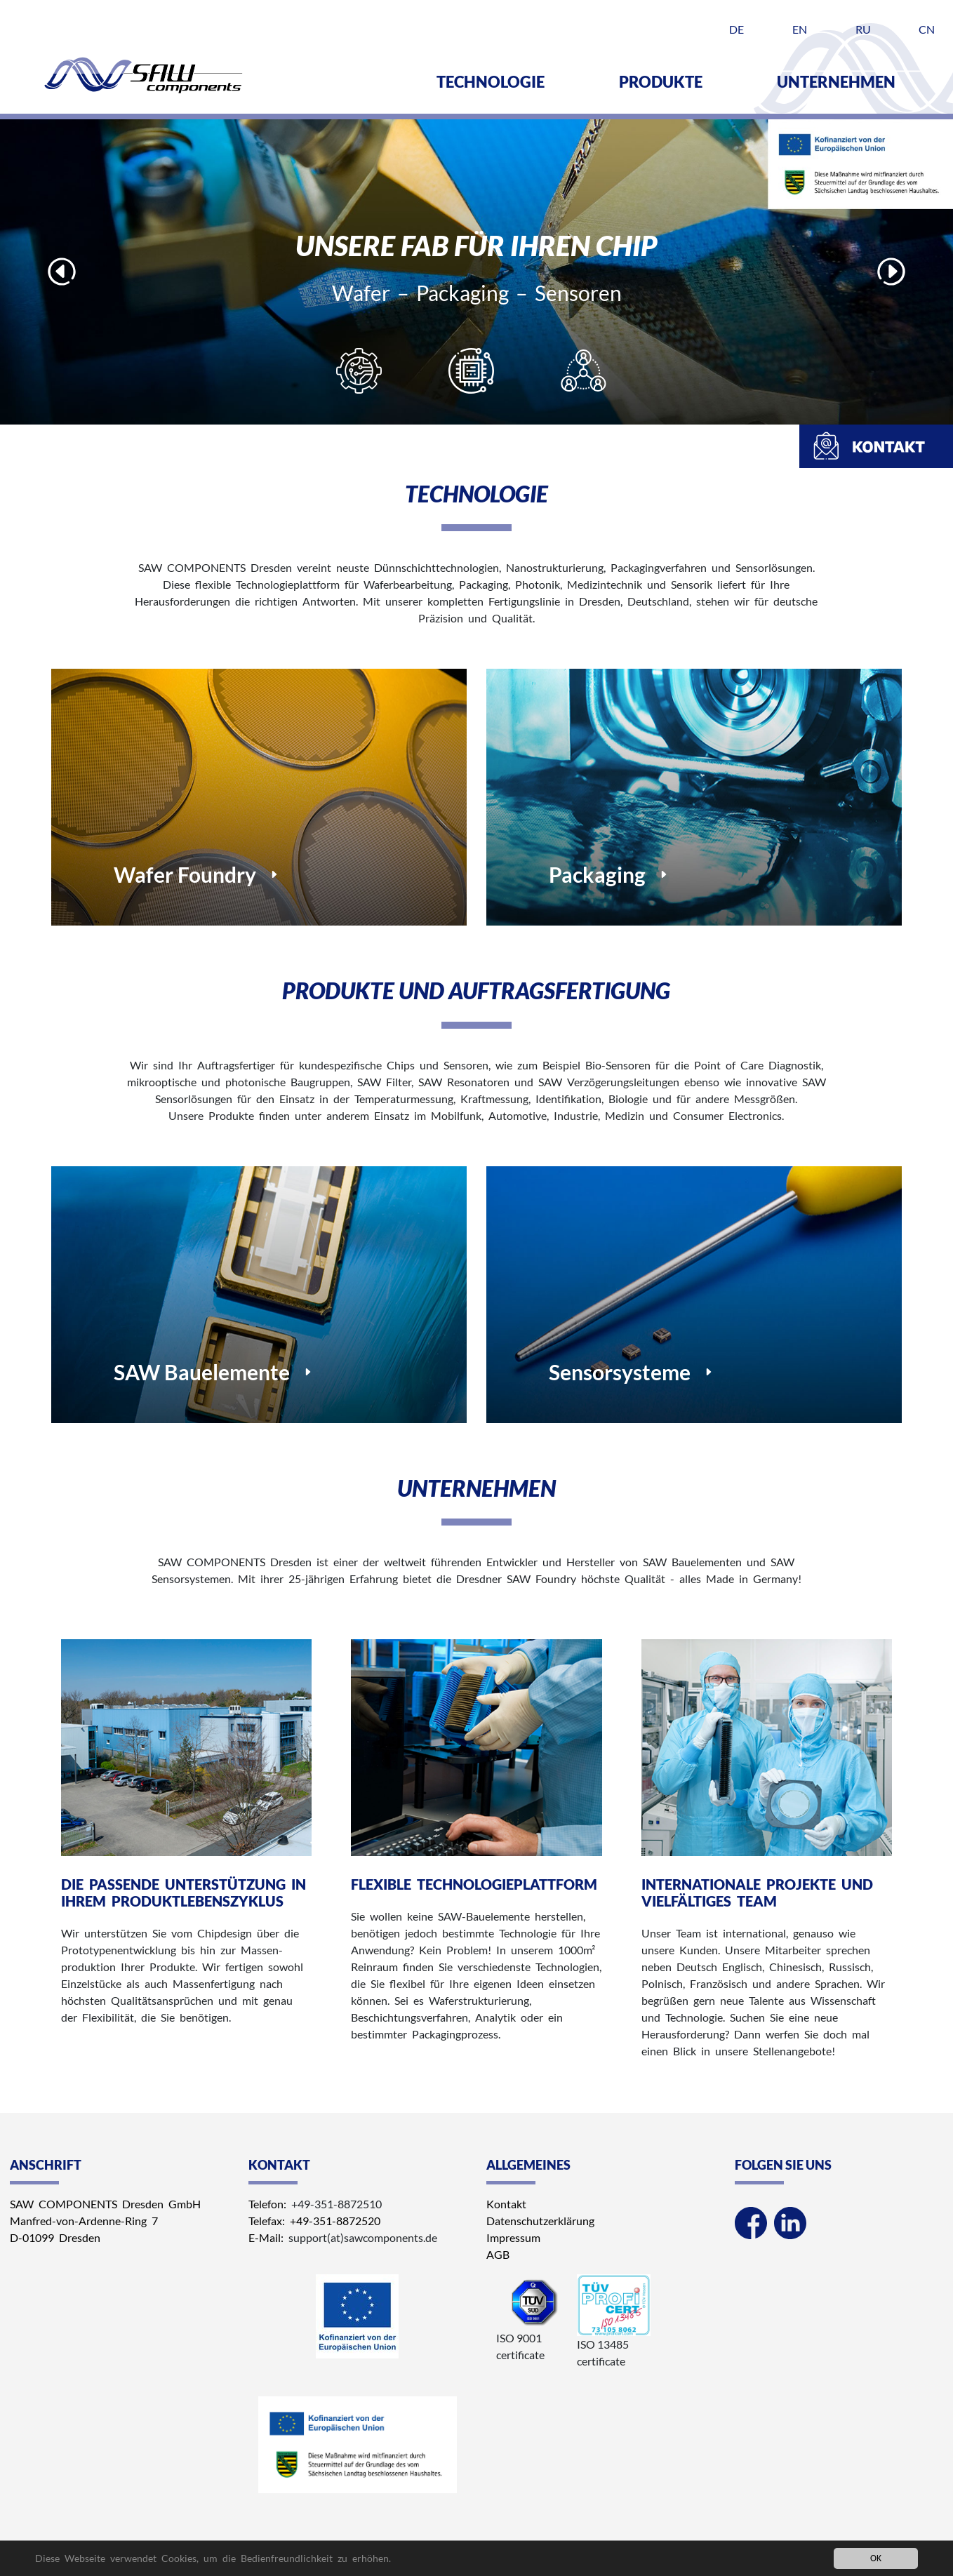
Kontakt (506, 2203)
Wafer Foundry (185, 874)
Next (891, 272)
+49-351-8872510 (336, 2203)
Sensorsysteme (620, 1371)
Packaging (597, 874)
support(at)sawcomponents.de (362, 2237)
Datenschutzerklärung (540, 2220)
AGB (497, 2254)
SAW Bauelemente (202, 1371)
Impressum (513, 2237)
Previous (62, 272)
